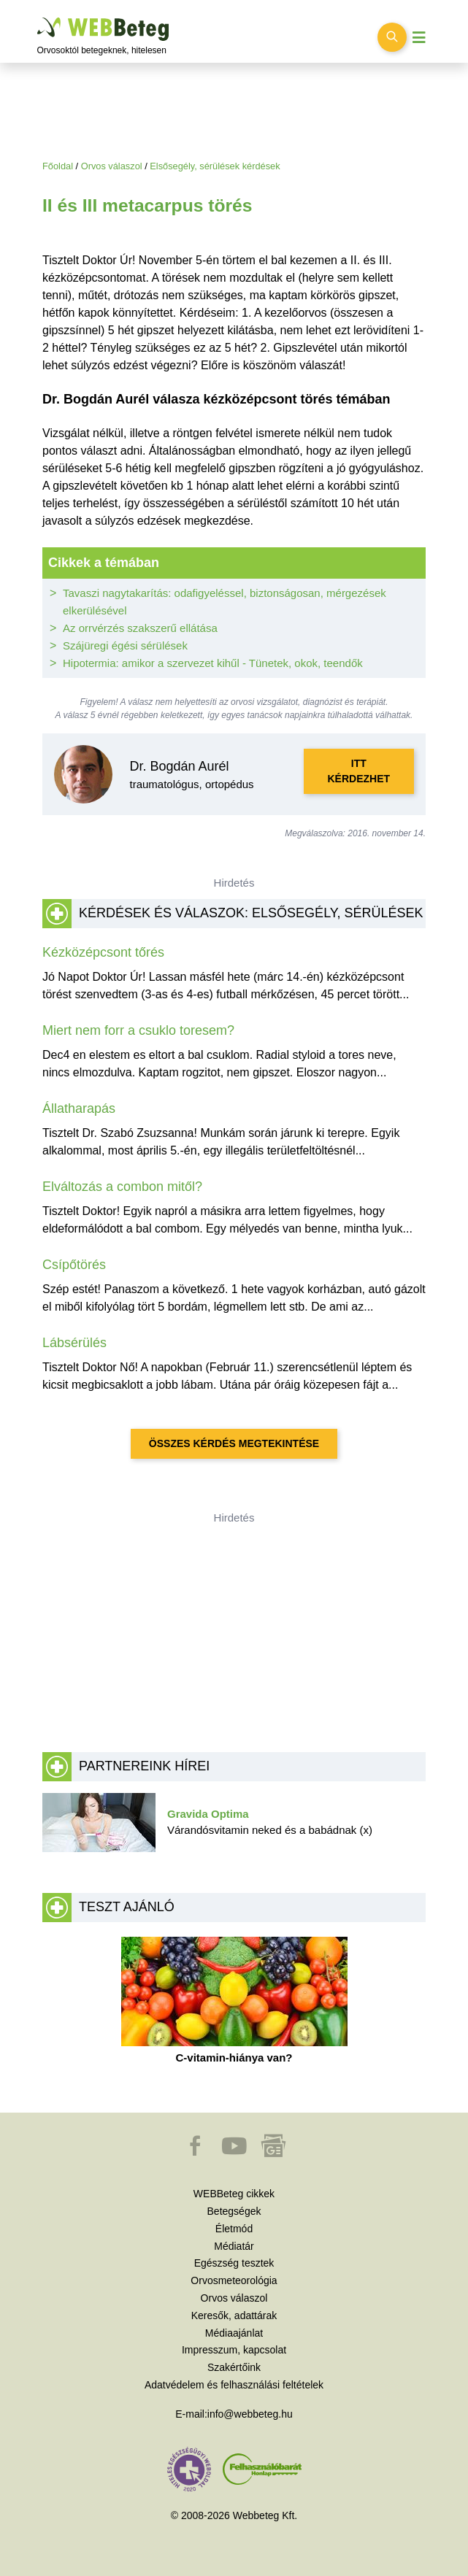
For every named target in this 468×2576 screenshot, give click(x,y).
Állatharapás (78, 1108)
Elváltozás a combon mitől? (122, 1186)
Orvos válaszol (111, 166)
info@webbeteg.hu (250, 2414)
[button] (196, 2153)
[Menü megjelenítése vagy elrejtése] (419, 37)
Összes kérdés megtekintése (234, 1443)
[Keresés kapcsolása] (392, 37)
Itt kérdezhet (358, 770)
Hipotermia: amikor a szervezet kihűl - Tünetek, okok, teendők (213, 663)
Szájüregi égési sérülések (125, 645)
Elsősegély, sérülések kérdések (215, 166)
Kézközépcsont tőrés (103, 952)
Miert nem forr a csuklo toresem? (138, 1030)
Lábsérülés (74, 1342)
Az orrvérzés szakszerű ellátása (140, 628)
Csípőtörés (74, 1264)
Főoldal (57, 166)
